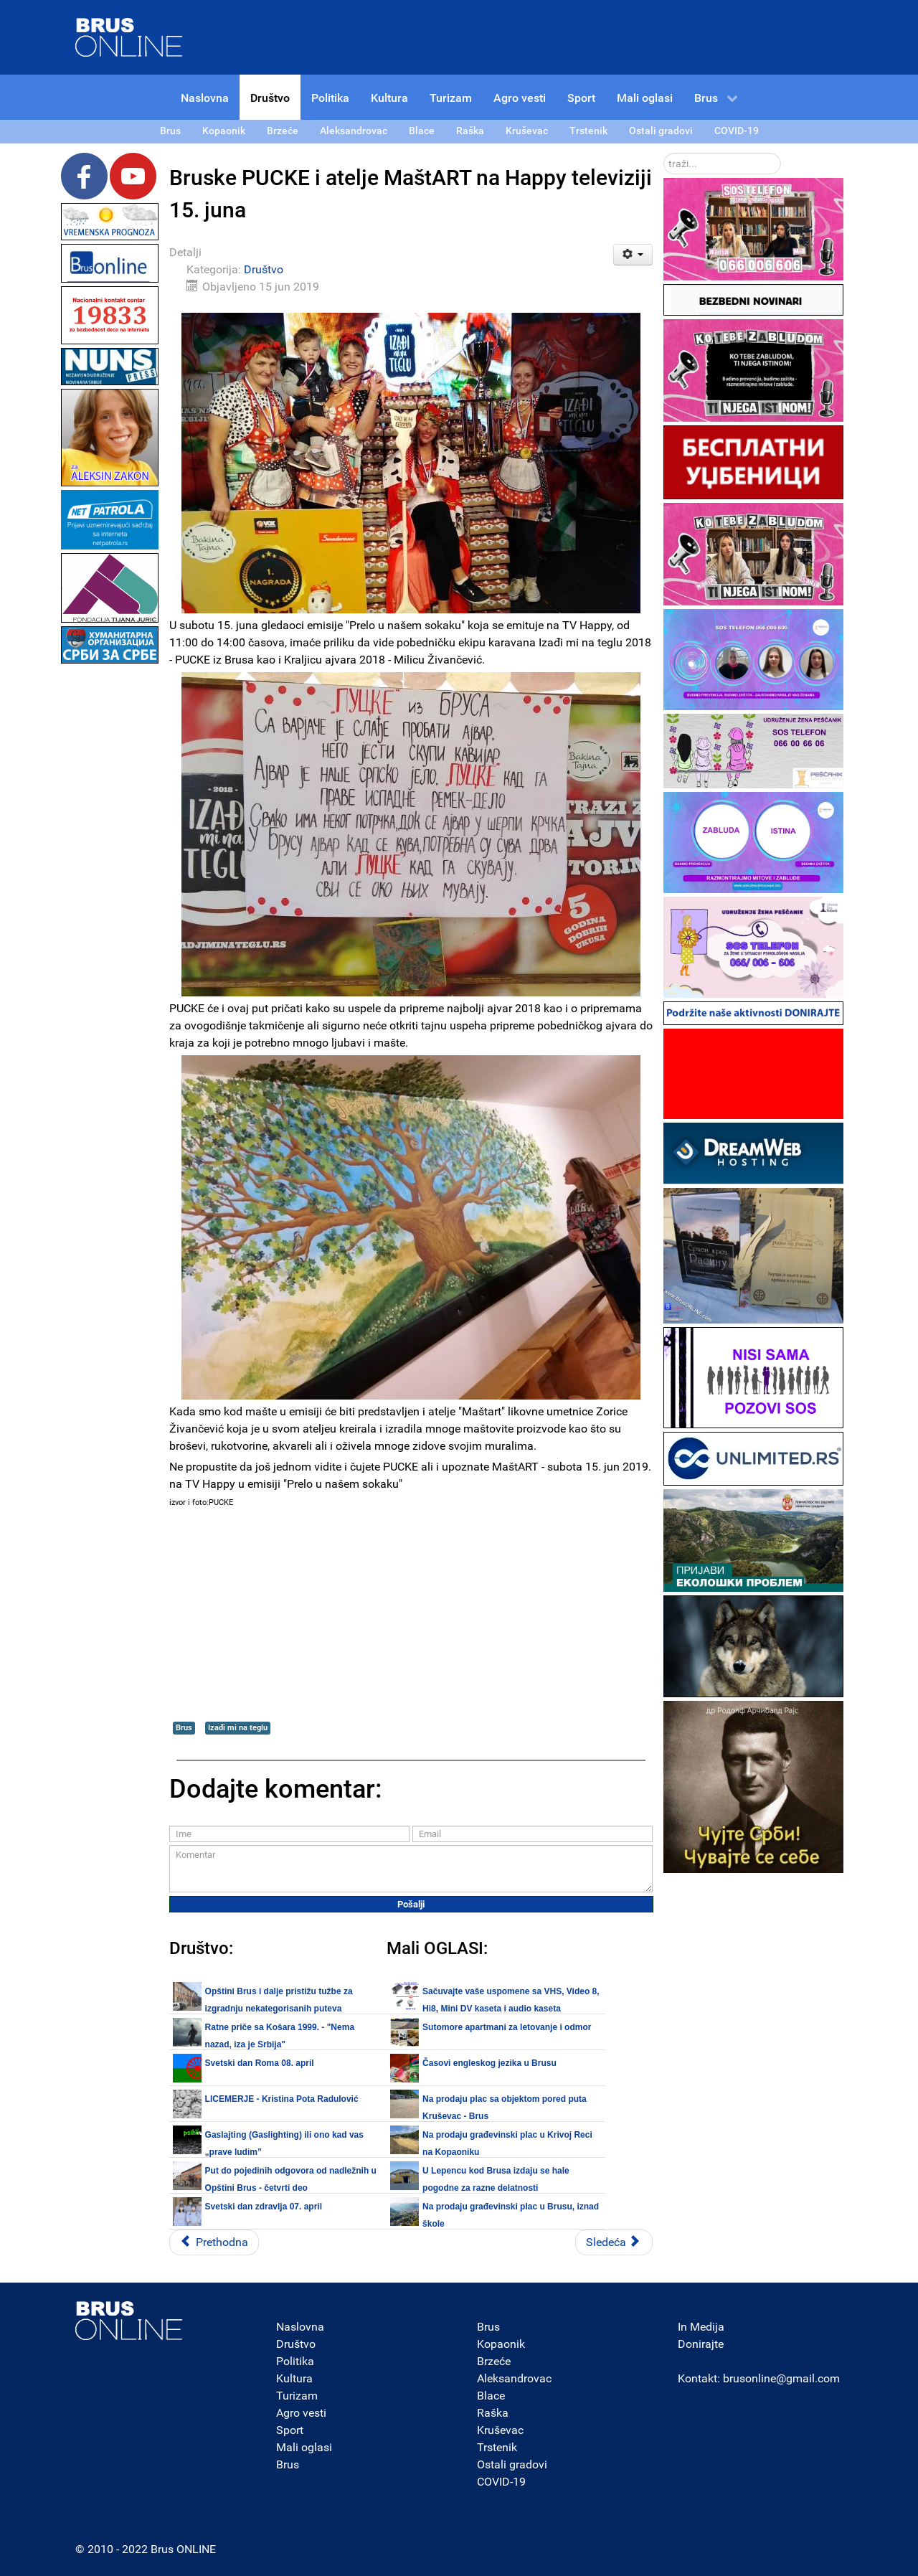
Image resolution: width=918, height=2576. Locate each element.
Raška (492, 2413)
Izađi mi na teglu (238, 1727)
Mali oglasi (304, 2447)
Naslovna (300, 2327)
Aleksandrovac (514, 2378)
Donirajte (701, 2344)
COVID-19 (501, 2481)
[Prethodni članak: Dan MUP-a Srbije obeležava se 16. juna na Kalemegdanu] (214, 2242)
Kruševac (500, 2430)
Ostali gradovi (512, 2464)
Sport (289, 2430)
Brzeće (494, 2361)
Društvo (263, 269)
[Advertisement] (109, 882)
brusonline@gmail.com (781, 2378)
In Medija (701, 2327)
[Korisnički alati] (633, 254)
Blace (491, 2395)
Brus (184, 1727)
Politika (295, 2361)
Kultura (294, 2378)
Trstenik (497, 2447)
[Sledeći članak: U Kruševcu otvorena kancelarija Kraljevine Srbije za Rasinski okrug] (614, 2242)
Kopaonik (501, 2344)
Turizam (297, 2395)
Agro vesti (301, 2413)
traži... (663, 153)
